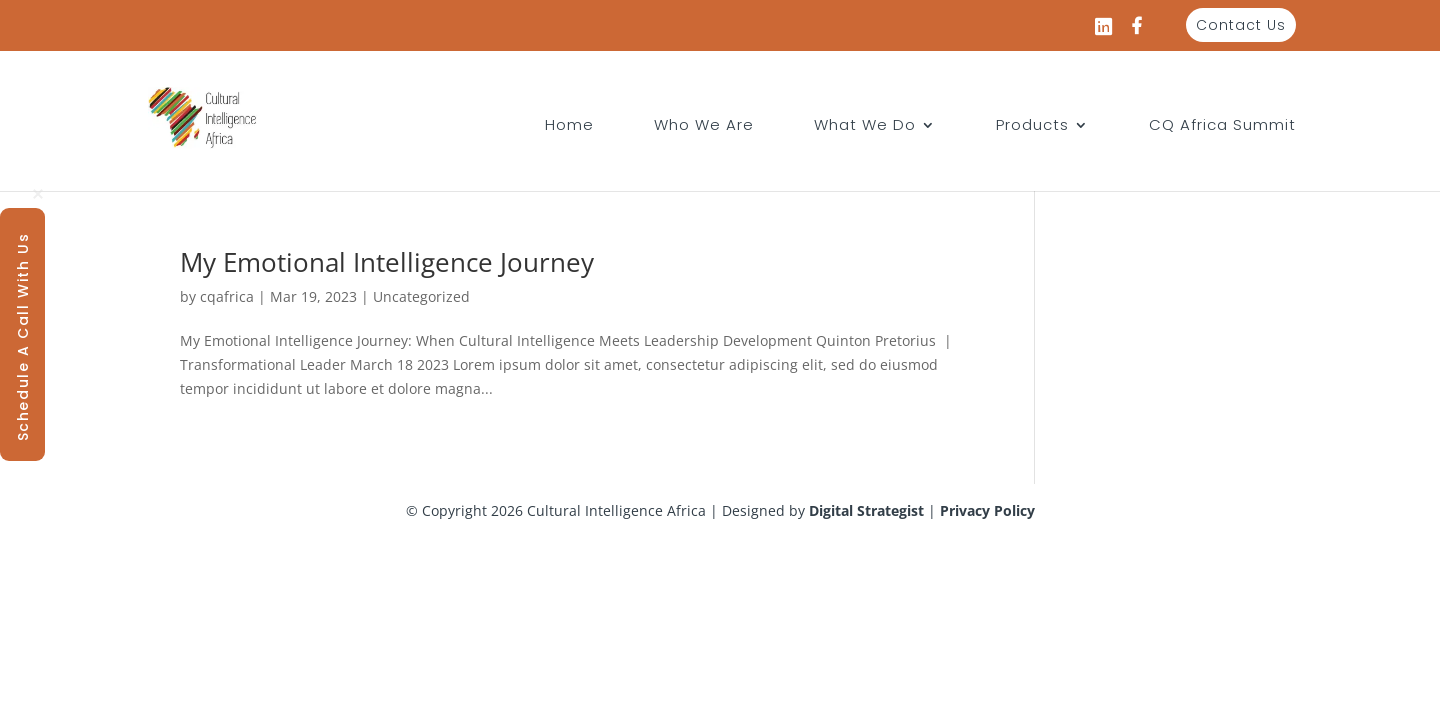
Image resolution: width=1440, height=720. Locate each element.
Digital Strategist (866, 510)
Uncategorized (421, 296)
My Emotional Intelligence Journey (387, 262)
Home (569, 126)
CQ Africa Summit (1222, 126)
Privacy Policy (987, 510)
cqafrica (227, 296)
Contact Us (1241, 25)
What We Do (865, 126)
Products (1032, 126)
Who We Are (704, 126)
